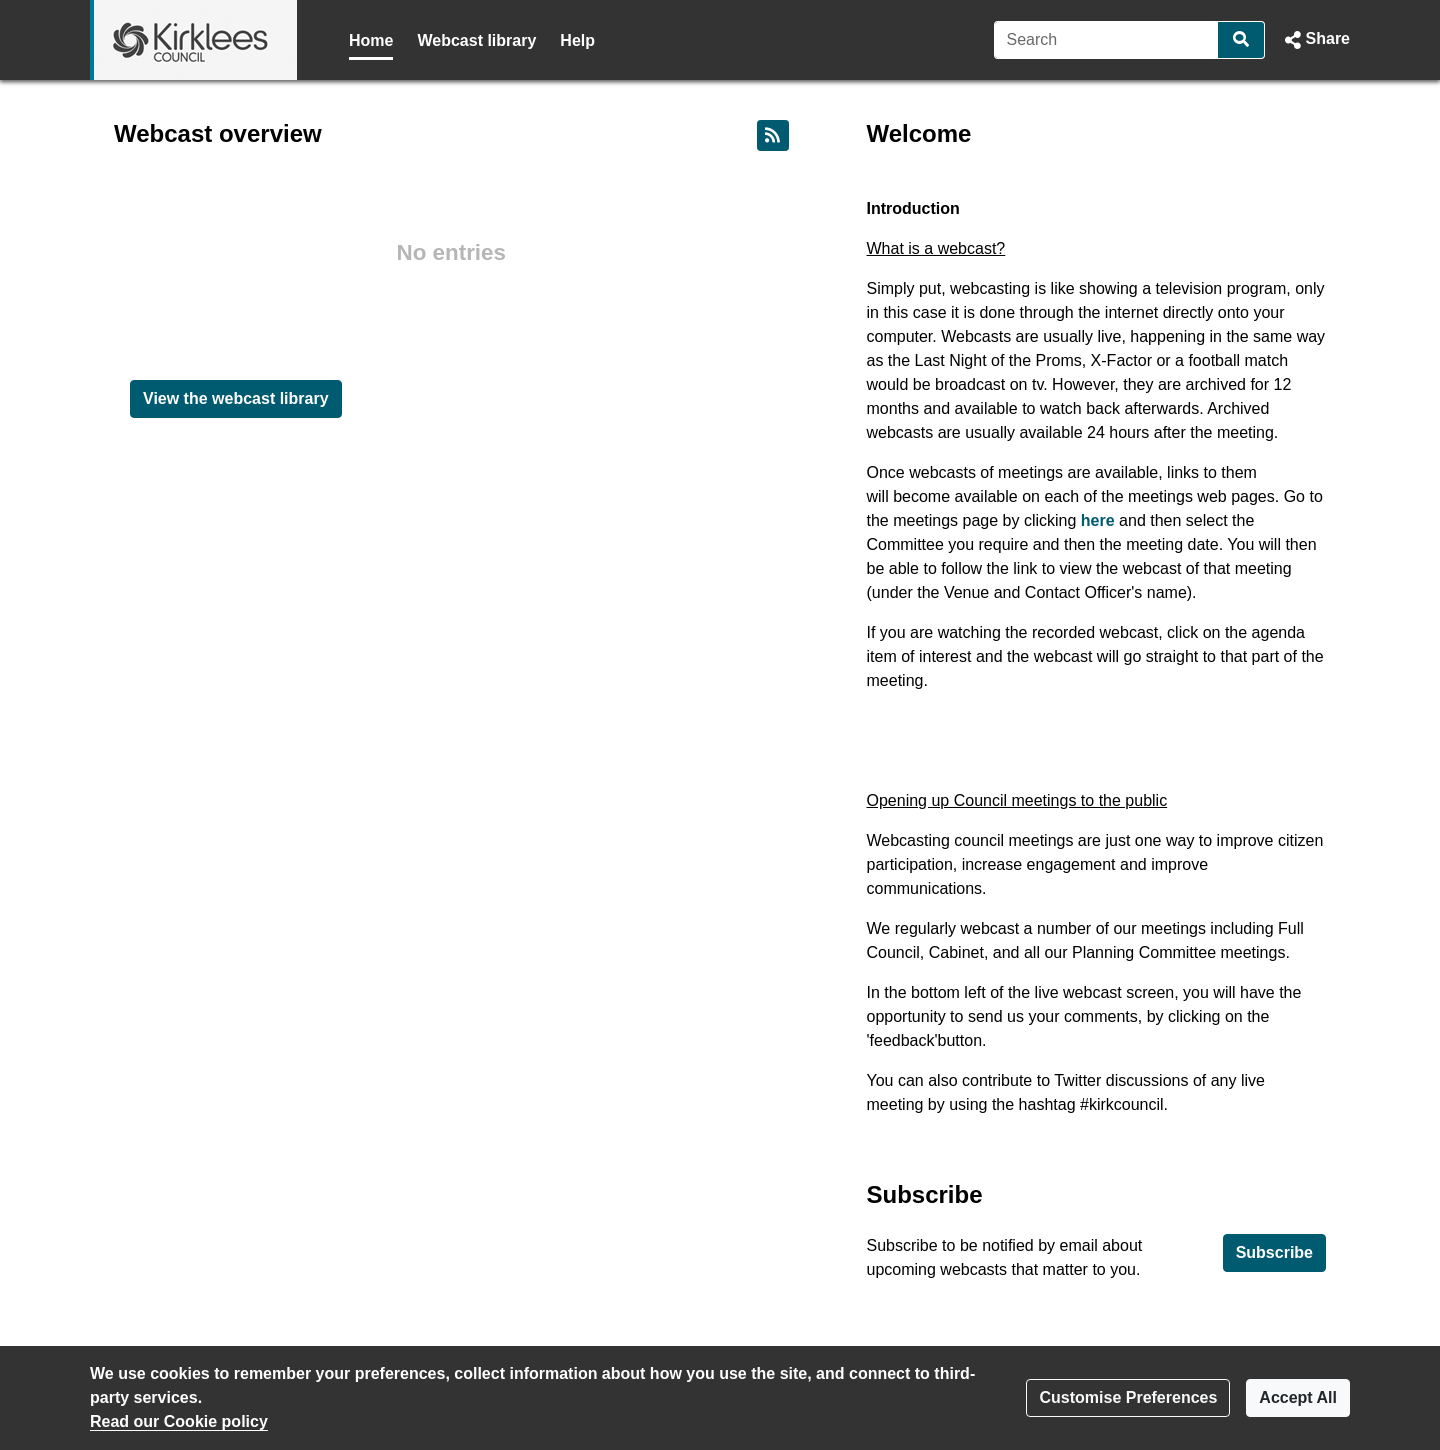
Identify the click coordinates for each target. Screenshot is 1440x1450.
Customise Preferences (1128, 1397)
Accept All (1298, 1397)
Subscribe (1274, 1252)
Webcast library (476, 40)
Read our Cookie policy (179, 1421)
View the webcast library (236, 398)
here (1098, 520)
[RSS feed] (773, 135)
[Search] (1106, 40)
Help (577, 40)
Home (371, 40)
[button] (1315, 40)
